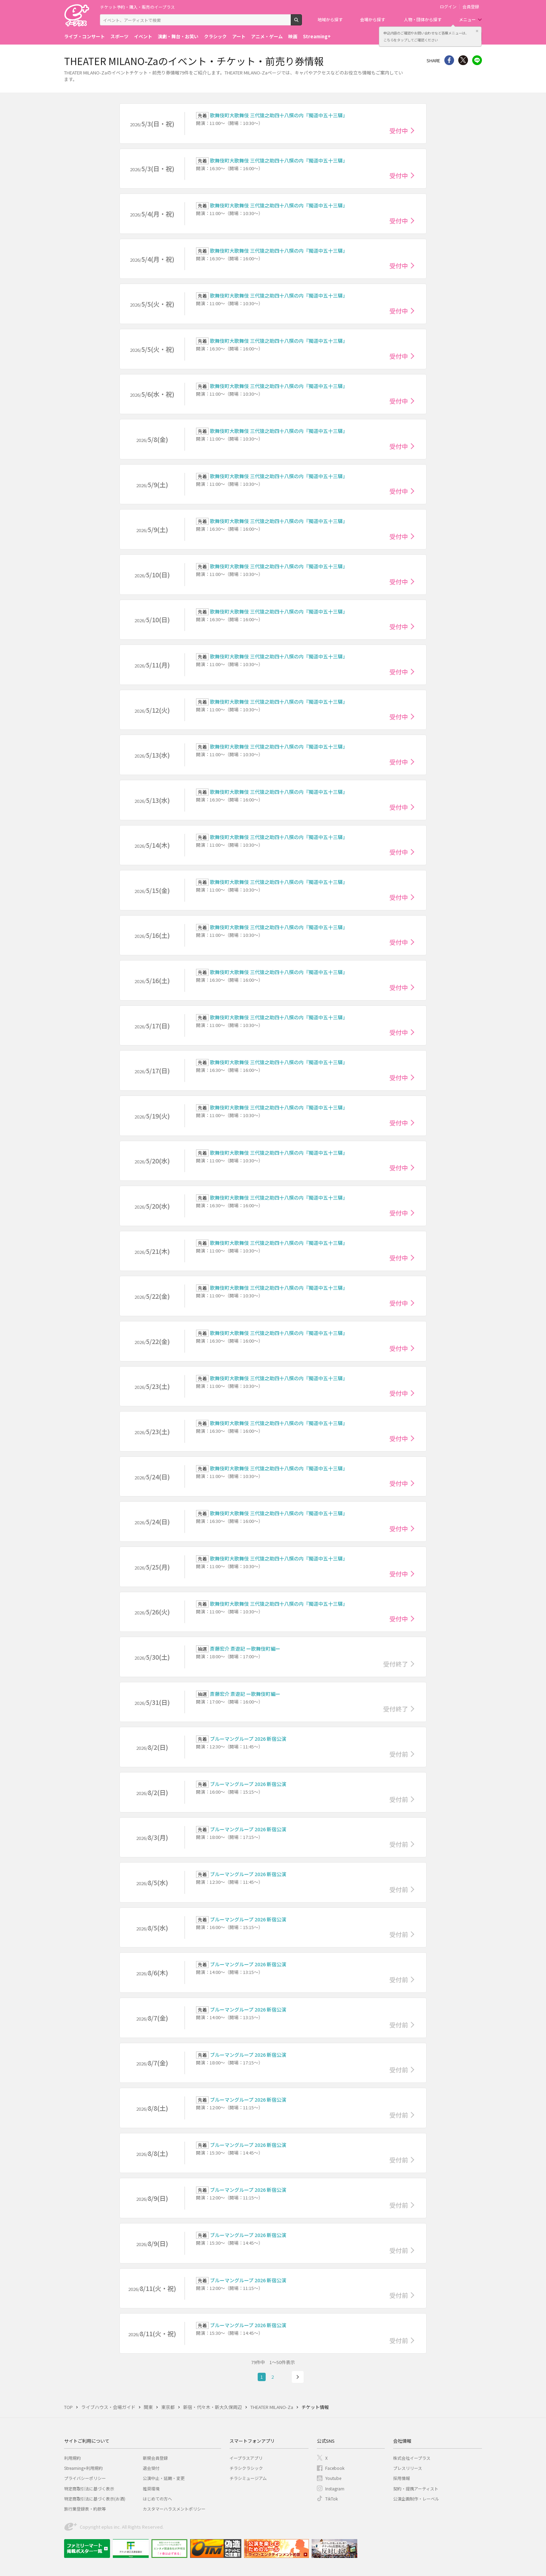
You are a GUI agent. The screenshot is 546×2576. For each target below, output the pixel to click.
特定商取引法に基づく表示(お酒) (94, 2499)
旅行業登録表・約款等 (85, 2509)
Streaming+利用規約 (83, 2468)
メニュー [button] (467, 19)
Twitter (463, 60)
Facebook (334, 2468)
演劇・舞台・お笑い (178, 36)
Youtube (333, 2478)
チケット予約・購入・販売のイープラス (137, 7)
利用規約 (72, 2458)
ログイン (448, 6)
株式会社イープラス (411, 2458)
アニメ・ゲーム (267, 36)
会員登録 (470, 6)
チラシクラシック (246, 2468)
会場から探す (372, 19)
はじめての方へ (157, 2499)
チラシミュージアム (248, 2478)
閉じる (477, 31)
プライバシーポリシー (85, 2478)
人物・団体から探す (423, 19)
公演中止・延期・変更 (164, 2478)
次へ (298, 2377)
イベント (143, 36)
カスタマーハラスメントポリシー (174, 2509)
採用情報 (401, 2478)
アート (238, 36)
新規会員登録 (155, 2458)
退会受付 (151, 2468)
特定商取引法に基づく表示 (89, 2488)
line (477, 60)
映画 (292, 36)
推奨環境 (151, 2488)
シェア (449, 60)
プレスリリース (407, 2468)
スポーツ (119, 36)
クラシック (215, 36)
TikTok (331, 2499)
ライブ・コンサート (84, 36)
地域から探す (330, 19)
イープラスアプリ (246, 2458)
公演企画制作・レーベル (416, 2499)
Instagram (334, 2488)
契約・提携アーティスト (415, 2488)
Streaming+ (317, 36)
